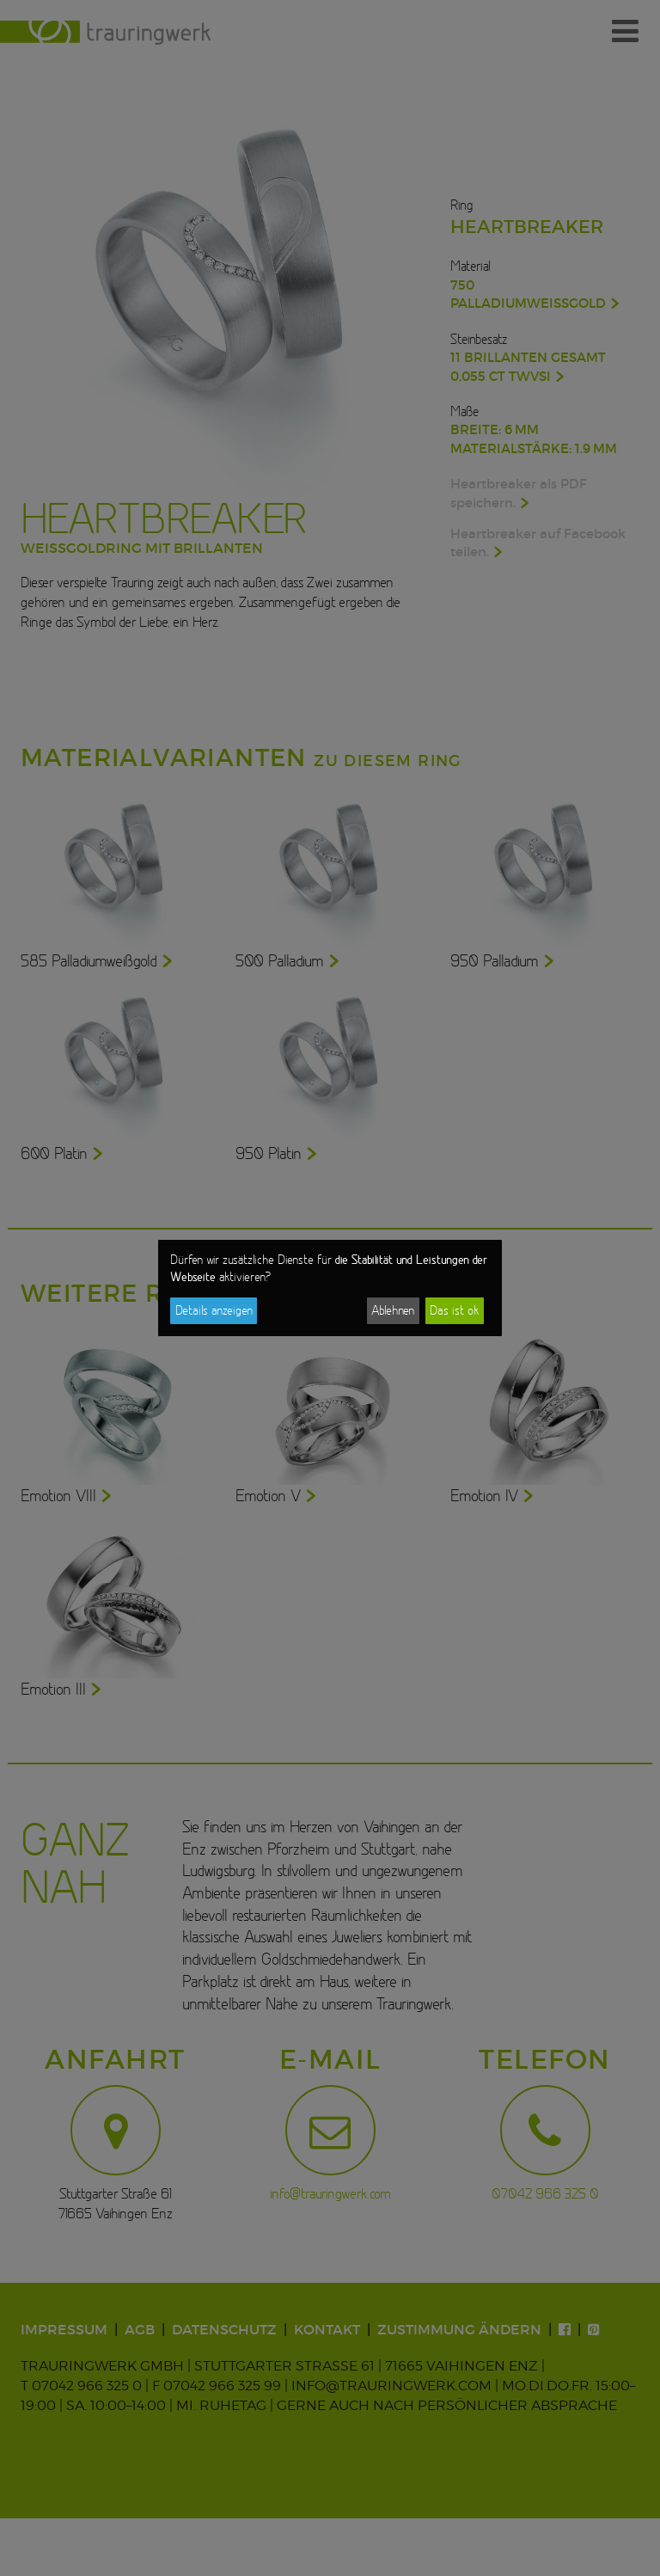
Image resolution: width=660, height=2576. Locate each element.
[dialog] (330, 1288)
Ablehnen (392, 1310)
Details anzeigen (214, 1310)
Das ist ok (454, 1310)
